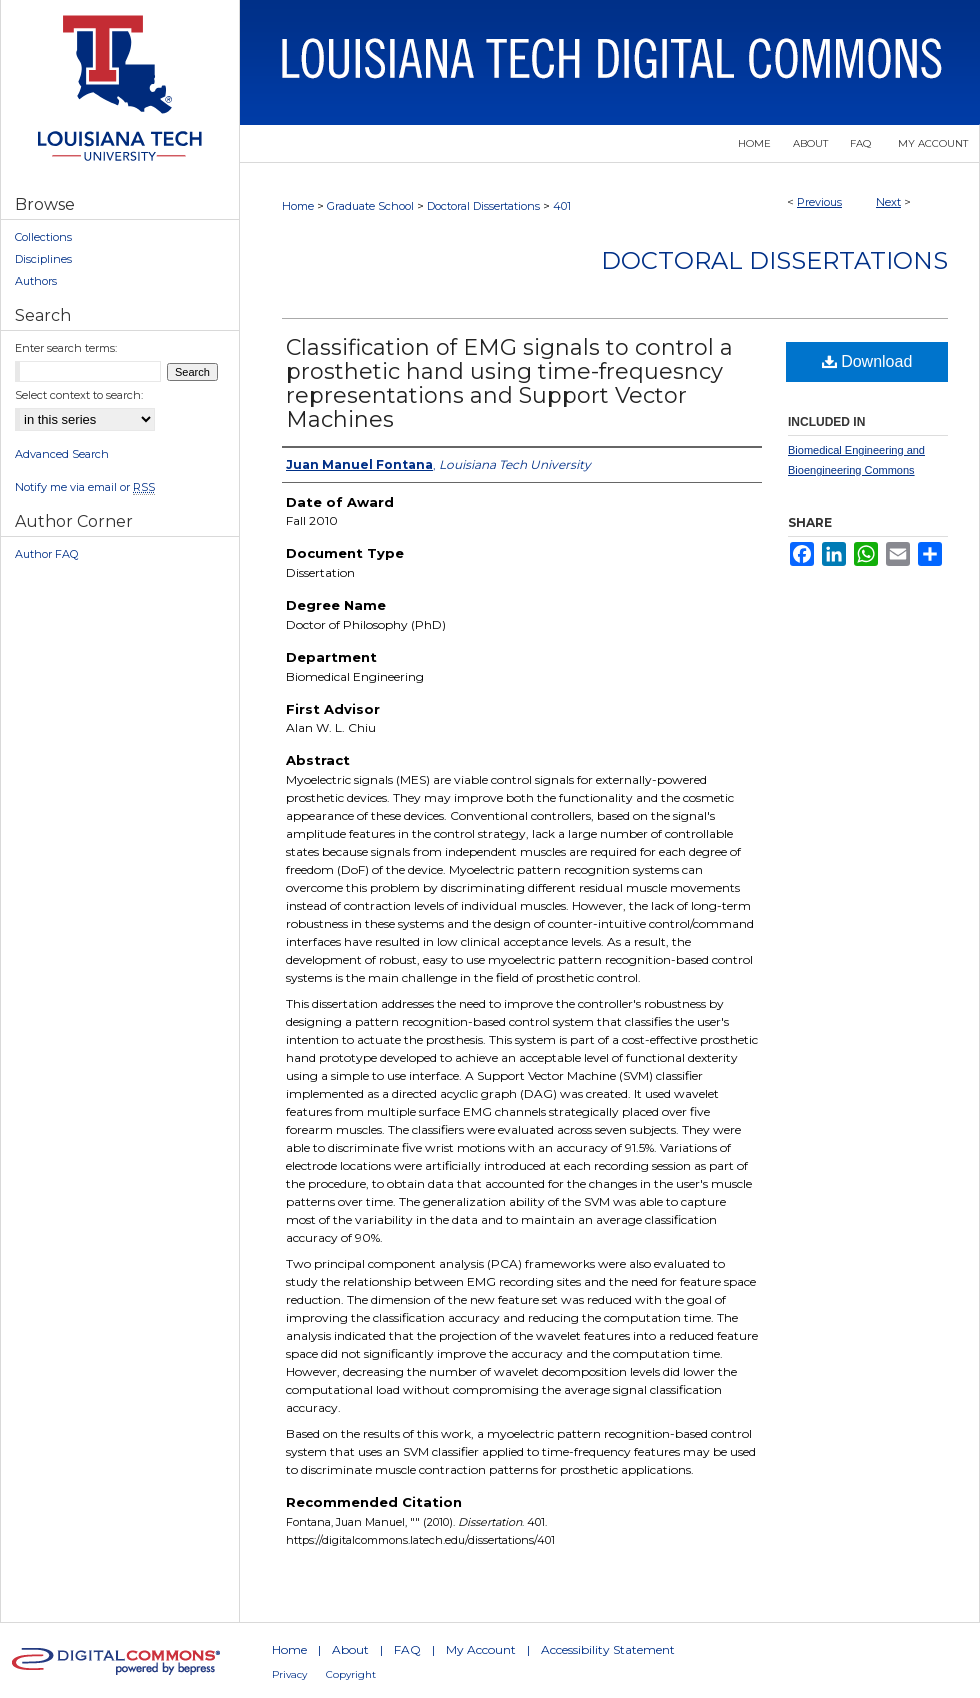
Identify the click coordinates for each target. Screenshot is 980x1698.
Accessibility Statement (608, 1649)
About (350, 1649)
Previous (819, 202)
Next (888, 202)
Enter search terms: (66, 348)
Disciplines (43, 259)
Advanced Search (62, 454)
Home (298, 206)
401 (562, 206)
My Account (481, 1649)
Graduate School (370, 206)
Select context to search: (79, 395)
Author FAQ (46, 554)
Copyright (351, 1674)
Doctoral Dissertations (483, 206)
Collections (43, 237)
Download (867, 361)
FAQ (407, 1649)
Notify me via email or (85, 487)
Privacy (289, 1674)
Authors (36, 281)
